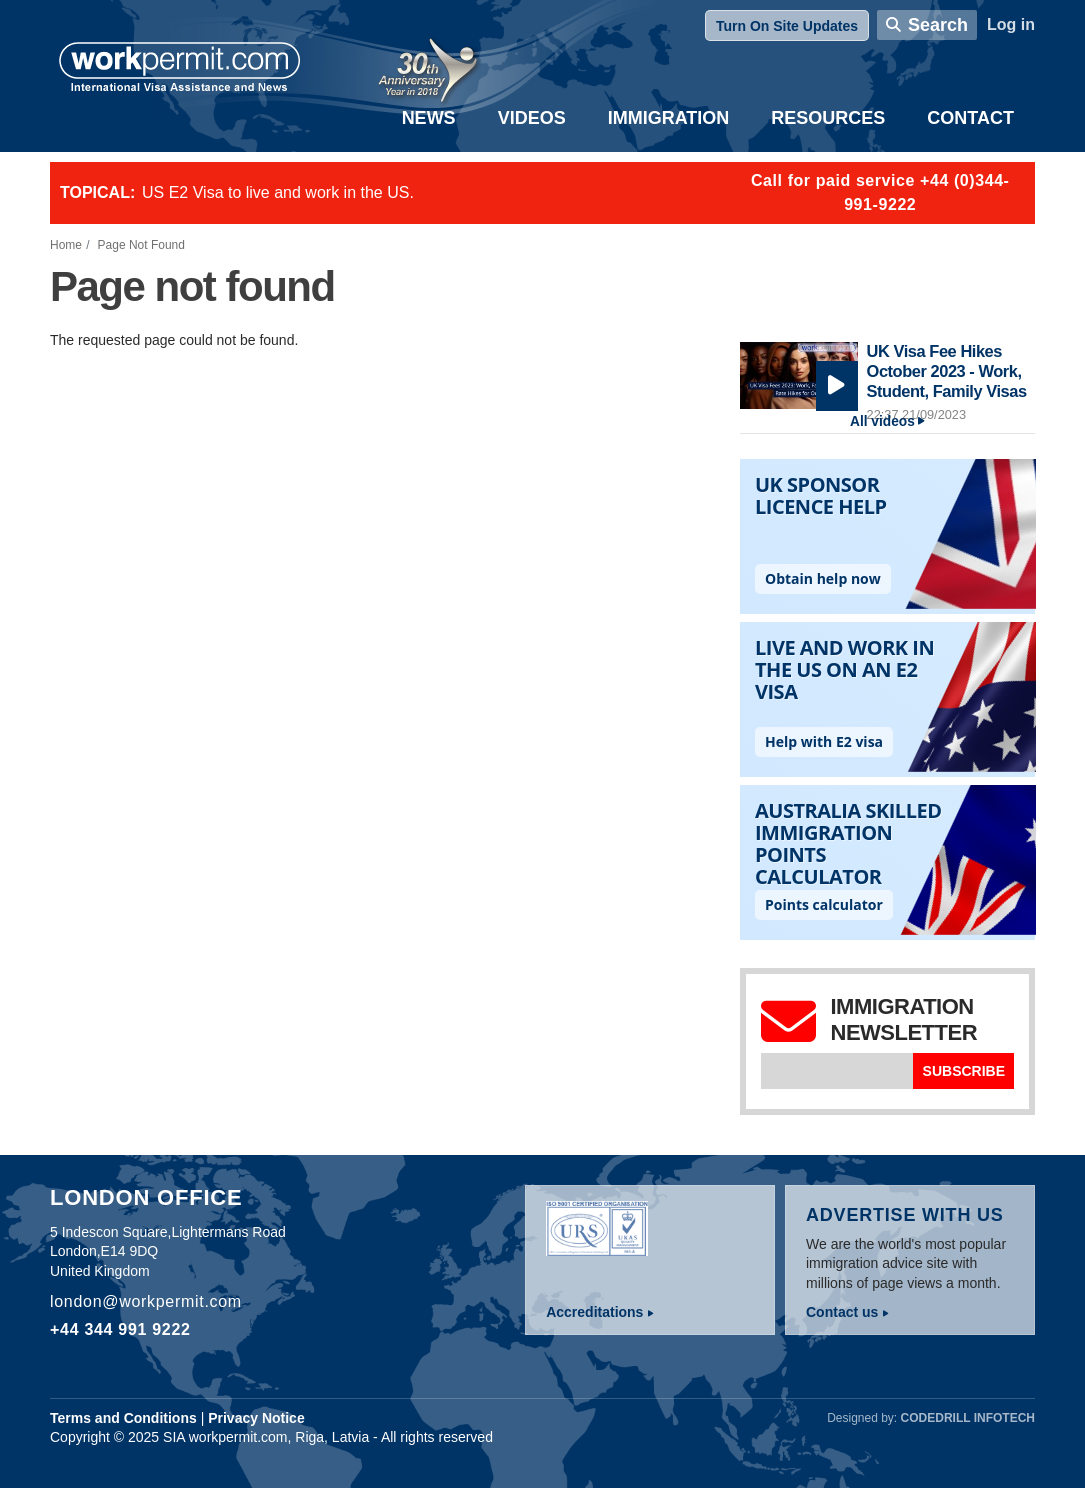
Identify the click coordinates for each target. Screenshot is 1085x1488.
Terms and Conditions (123, 1418)
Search (938, 25)
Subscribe (964, 1071)
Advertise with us (905, 1215)
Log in (1011, 24)
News (429, 118)
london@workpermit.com (146, 1301)
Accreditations (594, 1312)
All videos (882, 421)
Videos (532, 118)
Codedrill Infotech (968, 1418)
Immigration (669, 118)
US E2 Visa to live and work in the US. (278, 192)
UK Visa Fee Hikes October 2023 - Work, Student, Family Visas (947, 370)
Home (66, 245)
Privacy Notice (256, 1418)
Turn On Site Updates (787, 26)
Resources (828, 118)
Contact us (842, 1312)
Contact (970, 118)
